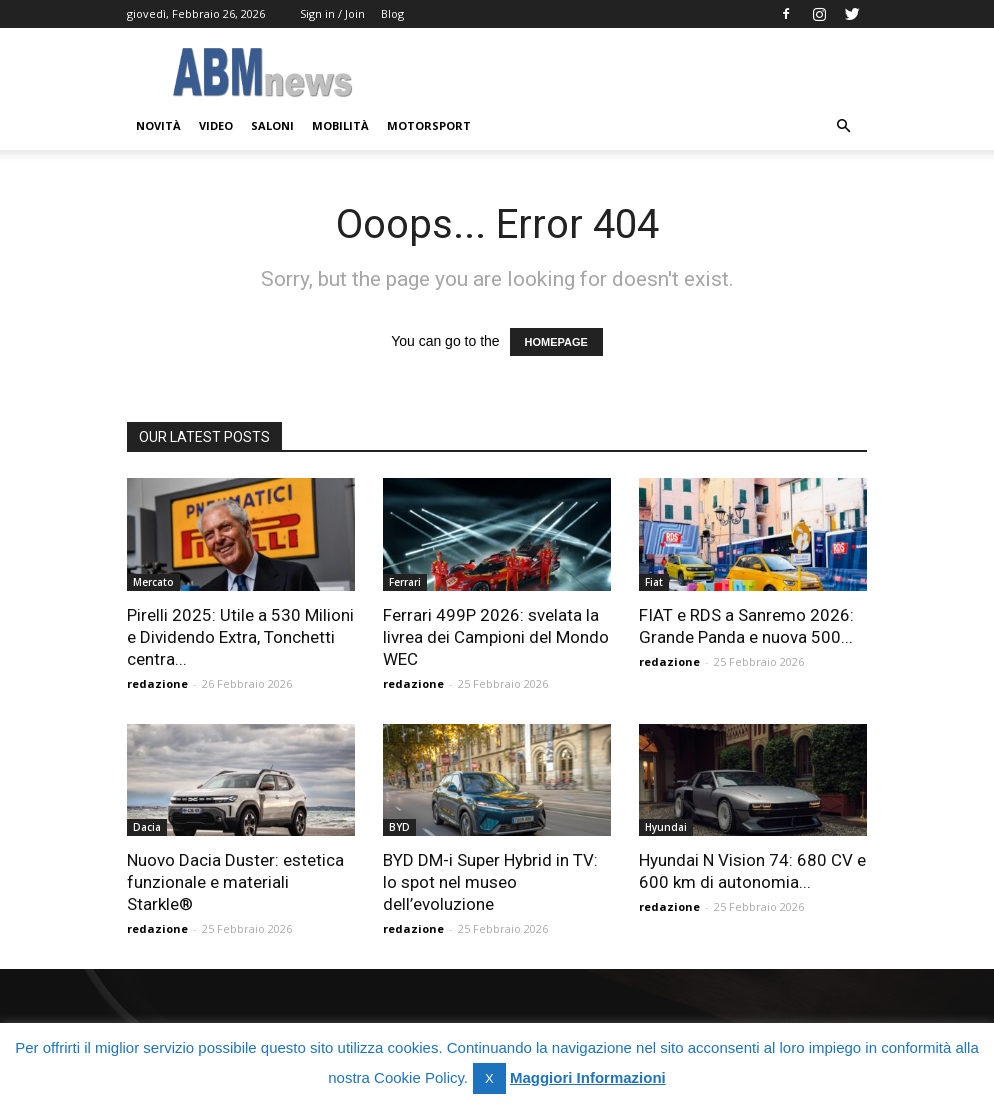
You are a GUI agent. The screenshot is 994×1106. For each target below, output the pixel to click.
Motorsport (429, 125)
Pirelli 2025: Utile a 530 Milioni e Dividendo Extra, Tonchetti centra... (240, 637)
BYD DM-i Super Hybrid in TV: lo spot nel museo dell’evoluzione (490, 882)
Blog (392, 13)
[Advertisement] (632, 72)
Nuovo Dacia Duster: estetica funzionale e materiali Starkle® (235, 882)
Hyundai (666, 827)
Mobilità (340, 125)
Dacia (147, 827)
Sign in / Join (332, 13)
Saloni (272, 125)
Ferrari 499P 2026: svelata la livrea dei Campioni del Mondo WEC (496, 637)
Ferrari (405, 582)
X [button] (489, 1078)
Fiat (654, 582)
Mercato (153, 582)
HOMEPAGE (556, 342)
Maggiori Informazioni (588, 1077)
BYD (399, 827)
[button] (843, 126)
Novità (158, 125)
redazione (157, 683)
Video (216, 125)
